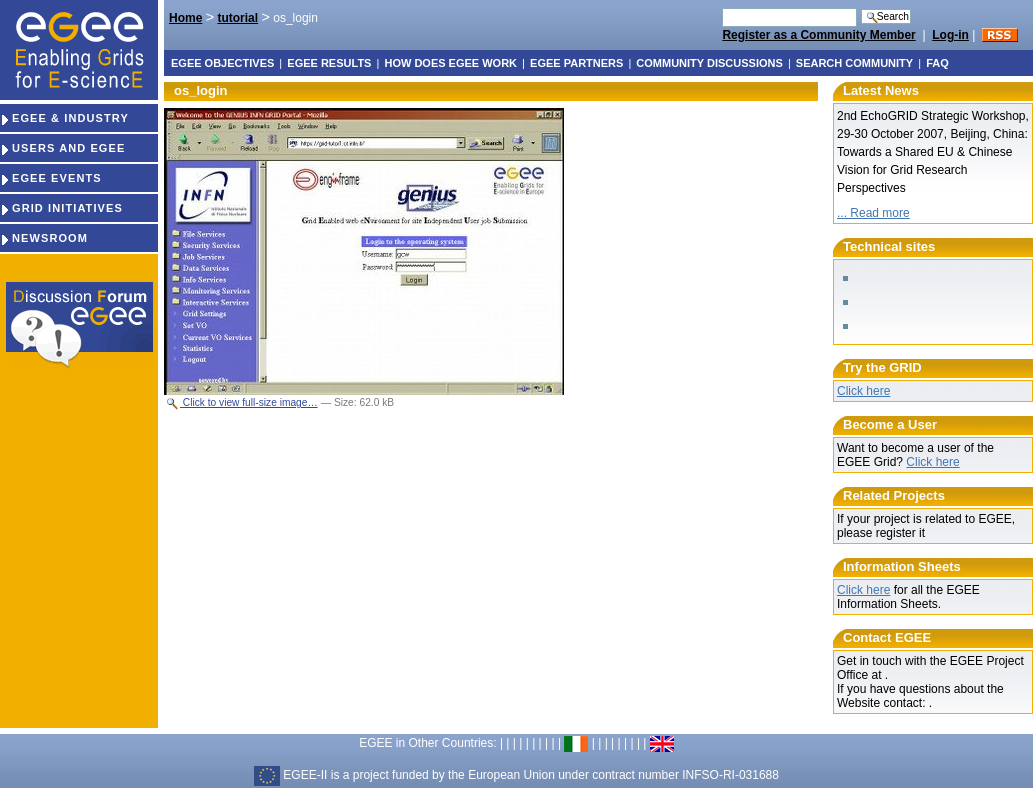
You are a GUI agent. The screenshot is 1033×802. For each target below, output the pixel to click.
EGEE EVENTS (51, 178)
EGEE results (329, 63)
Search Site (721, 7)
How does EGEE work (450, 63)
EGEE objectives (222, 63)
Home (185, 18)
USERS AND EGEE (62, 148)
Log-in (950, 35)
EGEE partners (576, 63)
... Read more (873, 213)
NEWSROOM (44, 238)
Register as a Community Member (818, 35)
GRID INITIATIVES (61, 208)
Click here (863, 391)
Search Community (854, 63)
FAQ (937, 63)
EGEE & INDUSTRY (64, 118)
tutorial (237, 18)
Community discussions (709, 63)
